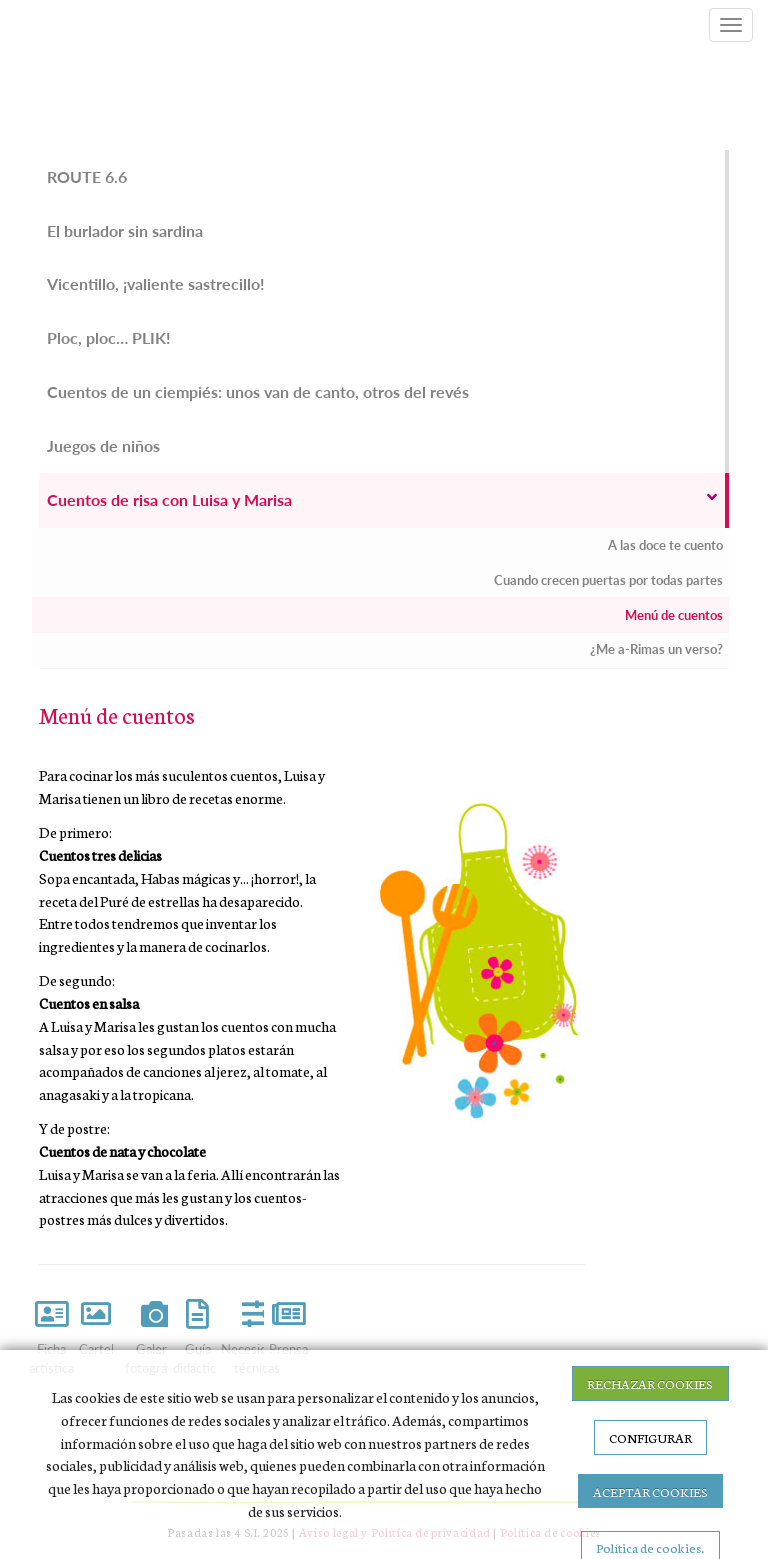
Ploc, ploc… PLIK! (109, 337)
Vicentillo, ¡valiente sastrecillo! (156, 283)
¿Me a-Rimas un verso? (656, 649)
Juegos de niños (103, 445)
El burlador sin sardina (125, 230)
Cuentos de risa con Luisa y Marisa (382, 499)
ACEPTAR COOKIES (650, 1491)
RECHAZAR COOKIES (650, 1383)
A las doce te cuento (665, 545)
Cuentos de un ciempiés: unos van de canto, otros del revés (258, 391)
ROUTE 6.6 (87, 176)
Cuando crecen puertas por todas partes (608, 580)
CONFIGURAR (650, 1437)
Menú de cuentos (674, 615)
